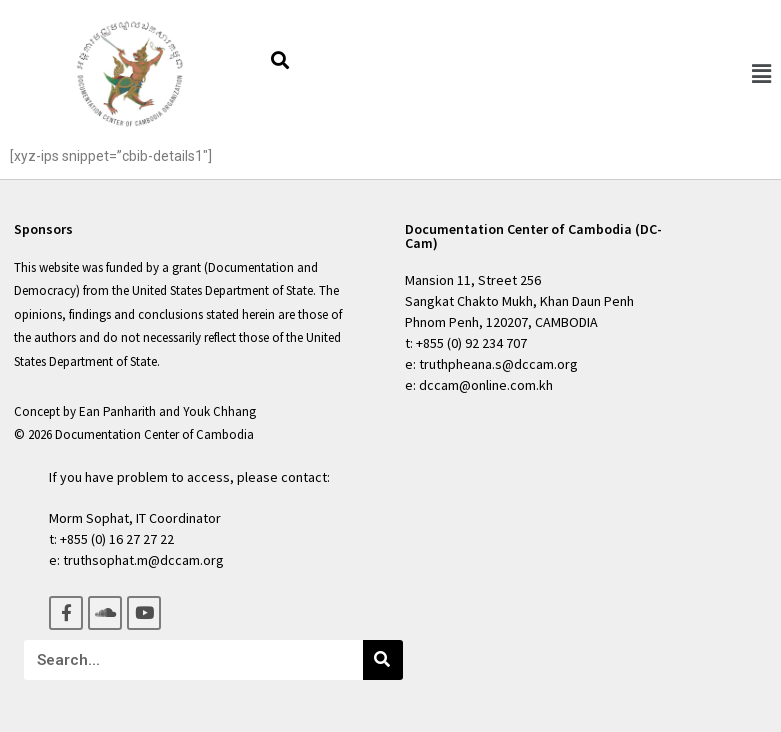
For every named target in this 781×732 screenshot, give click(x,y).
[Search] (383, 660)
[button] (761, 74)
